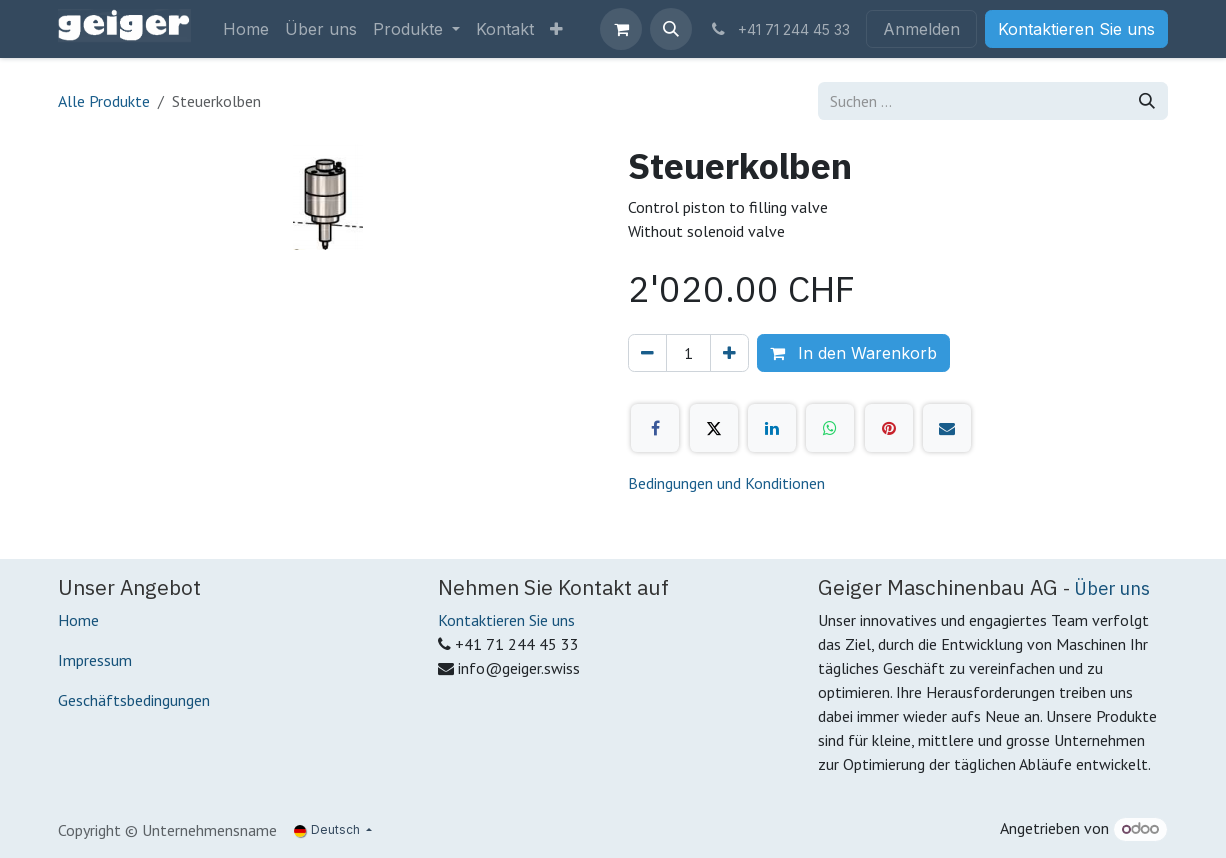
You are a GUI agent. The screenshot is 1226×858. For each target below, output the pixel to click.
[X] (714, 428)
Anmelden (921, 29)
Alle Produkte (104, 101)
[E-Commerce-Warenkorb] (621, 29)
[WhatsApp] (830, 428)
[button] (671, 29)
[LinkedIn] (772, 428)
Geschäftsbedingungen (134, 700)
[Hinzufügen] (729, 353)
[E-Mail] (947, 428)
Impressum (95, 660)
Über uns (1112, 588)
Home (78, 620)
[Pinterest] (889, 428)
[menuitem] (246, 29)
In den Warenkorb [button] (853, 353)
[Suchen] (1147, 101)
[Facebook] (655, 428)
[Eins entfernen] (647, 353)
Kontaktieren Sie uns (1076, 29)
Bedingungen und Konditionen (726, 483)
